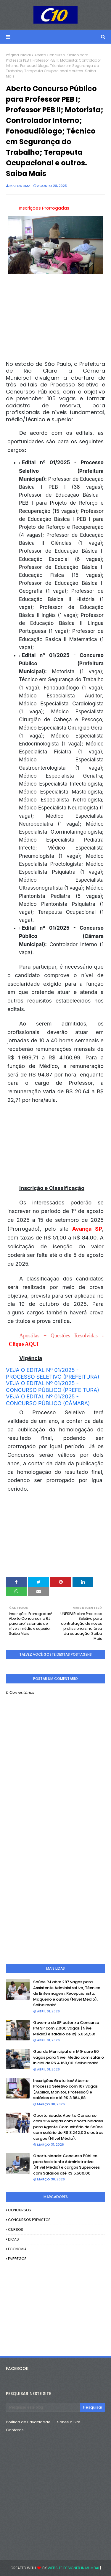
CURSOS (15, 2229)
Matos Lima (19, 185)
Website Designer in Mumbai (73, 2567)
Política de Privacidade (28, 2422)
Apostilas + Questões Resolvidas (58, 1336)
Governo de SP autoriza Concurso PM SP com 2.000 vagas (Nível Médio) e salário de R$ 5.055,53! (66, 2028)
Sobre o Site (69, 2422)
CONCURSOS (19, 2210)
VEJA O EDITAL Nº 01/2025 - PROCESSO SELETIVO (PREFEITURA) (52, 1373)
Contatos (15, 2430)
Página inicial (18, 54)
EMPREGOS (17, 2258)
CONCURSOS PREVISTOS (29, 2219)
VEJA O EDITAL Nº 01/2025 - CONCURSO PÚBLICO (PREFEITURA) (52, 1386)
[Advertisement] (55, 1534)
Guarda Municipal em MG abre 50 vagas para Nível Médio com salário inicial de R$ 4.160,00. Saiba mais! (68, 2057)
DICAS (13, 2239)
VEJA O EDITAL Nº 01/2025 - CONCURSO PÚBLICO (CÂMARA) (48, 1400)
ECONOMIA (17, 2248)
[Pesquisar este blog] (43, 2407)
